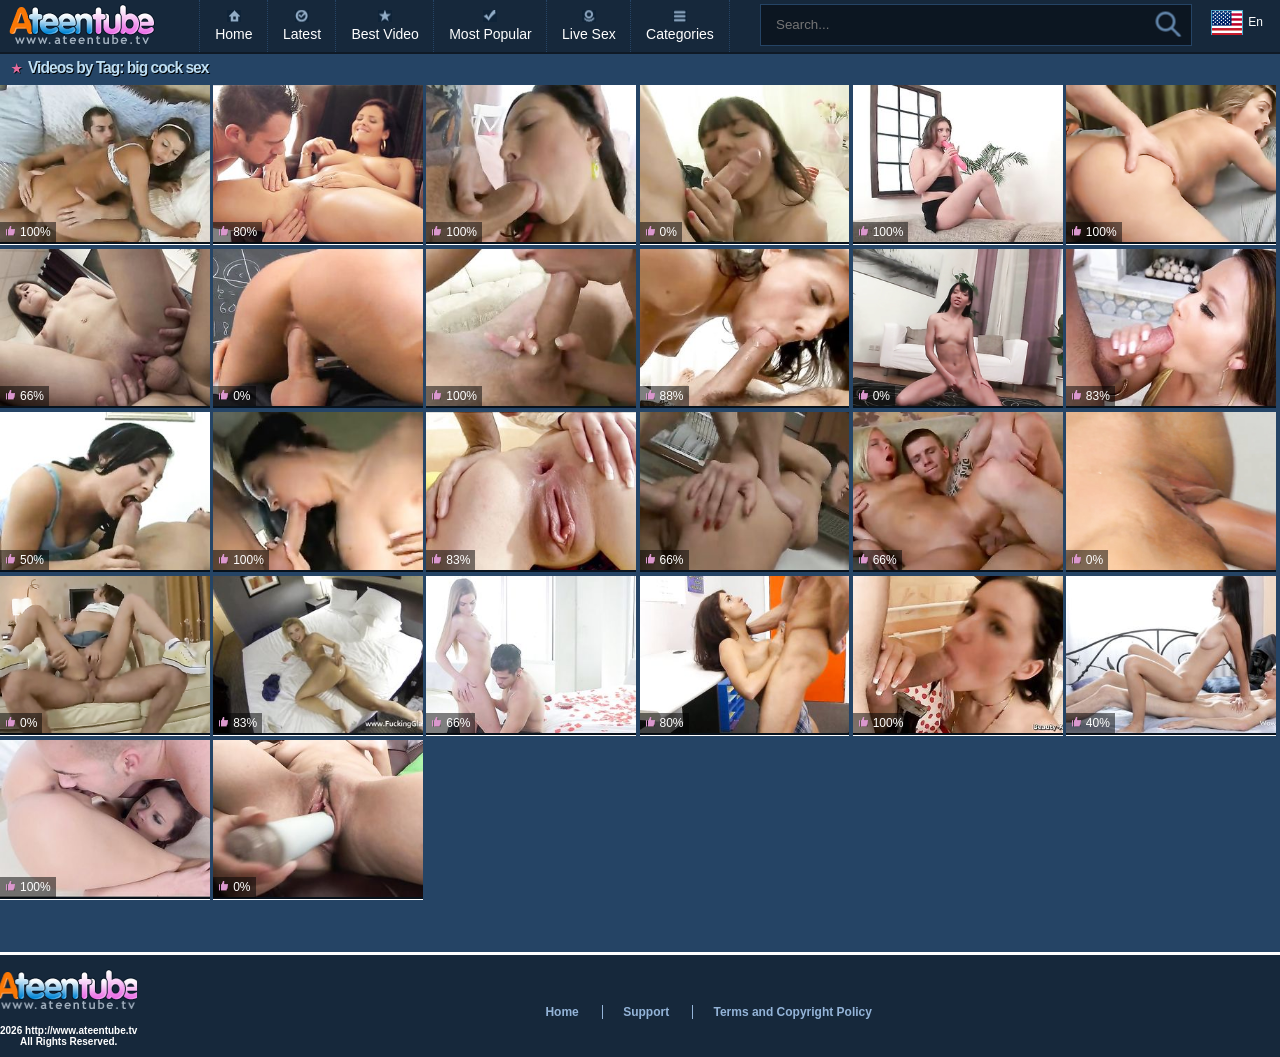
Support (646, 1012)
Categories (680, 34)
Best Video (384, 34)
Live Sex (589, 34)
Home (233, 34)
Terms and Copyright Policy (792, 1012)
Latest (302, 34)
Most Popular (490, 34)
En (1237, 23)
